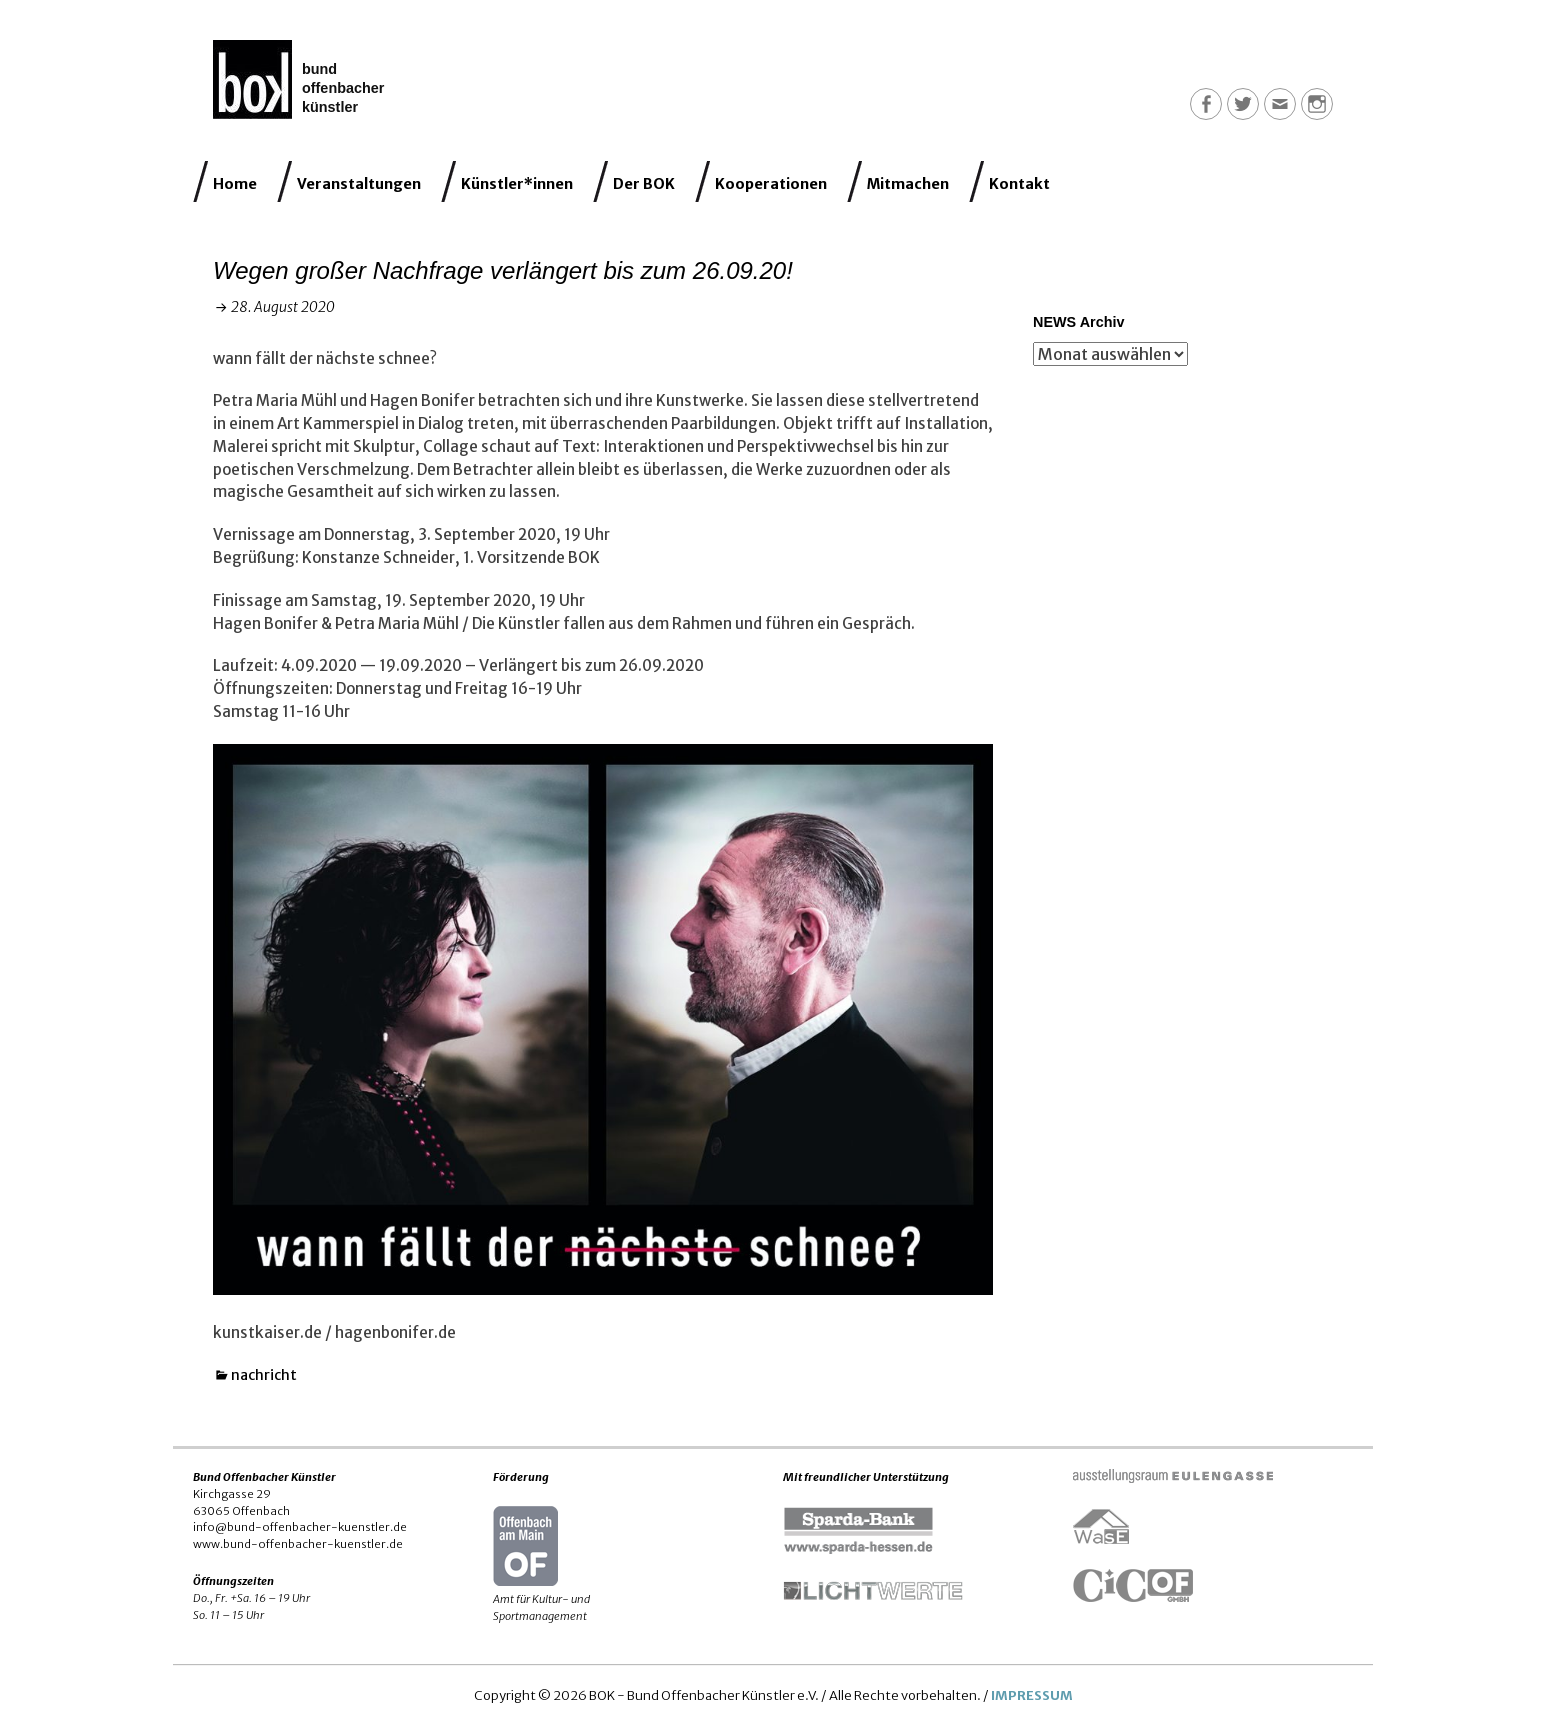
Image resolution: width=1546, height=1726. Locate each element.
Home (235, 184)
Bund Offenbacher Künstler (343, 87)
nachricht (264, 1375)
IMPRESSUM (1032, 1695)
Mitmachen (908, 184)
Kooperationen (771, 184)
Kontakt (1019, 184)
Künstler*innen (517, 184)
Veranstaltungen (359, 184)
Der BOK (644, 184)
